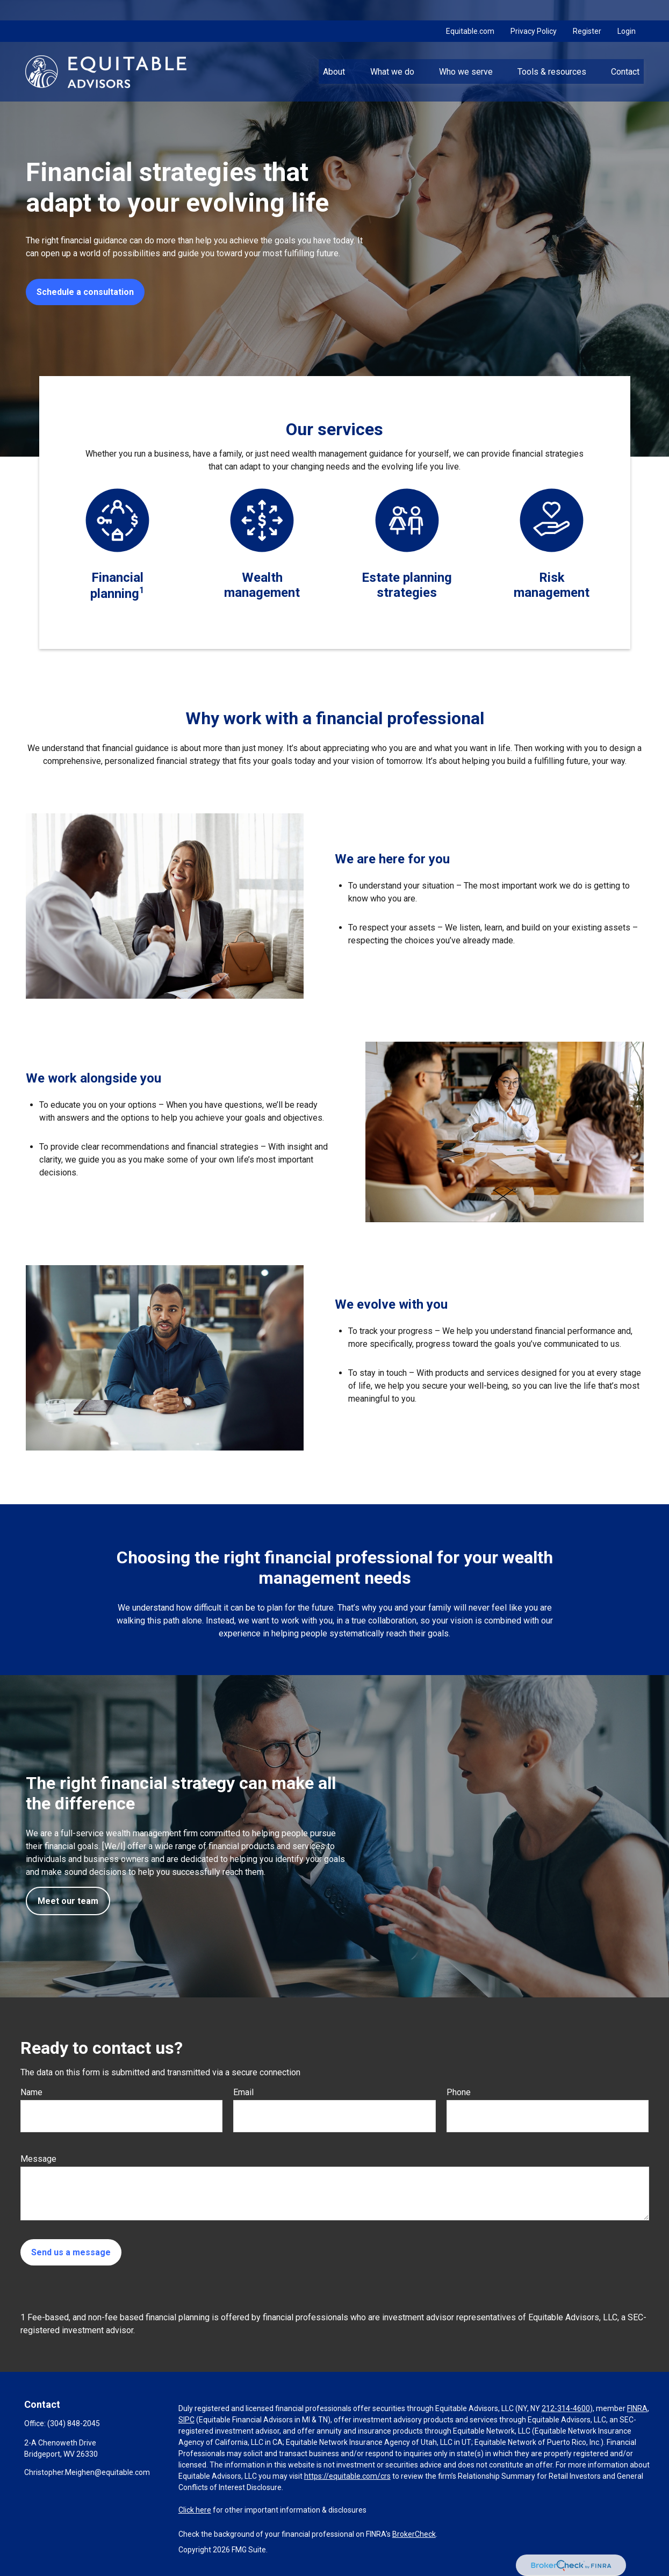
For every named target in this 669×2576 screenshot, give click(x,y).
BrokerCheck (414, 2534)
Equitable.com (470, 10)
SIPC (186, 2419)
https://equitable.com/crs (347, 2476)
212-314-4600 (566, 2408)
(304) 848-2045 (73, 2423)
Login (626, 10)
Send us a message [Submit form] (71, 2252)
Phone (459, 2092)
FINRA (637, 2408)
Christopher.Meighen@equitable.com (87, 2472)
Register (587, 10)
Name (31, 2092)
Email (243, 2092)
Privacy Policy (533, 10)
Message (38, 2159)
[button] (334, 51)
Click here (194, 2510)
